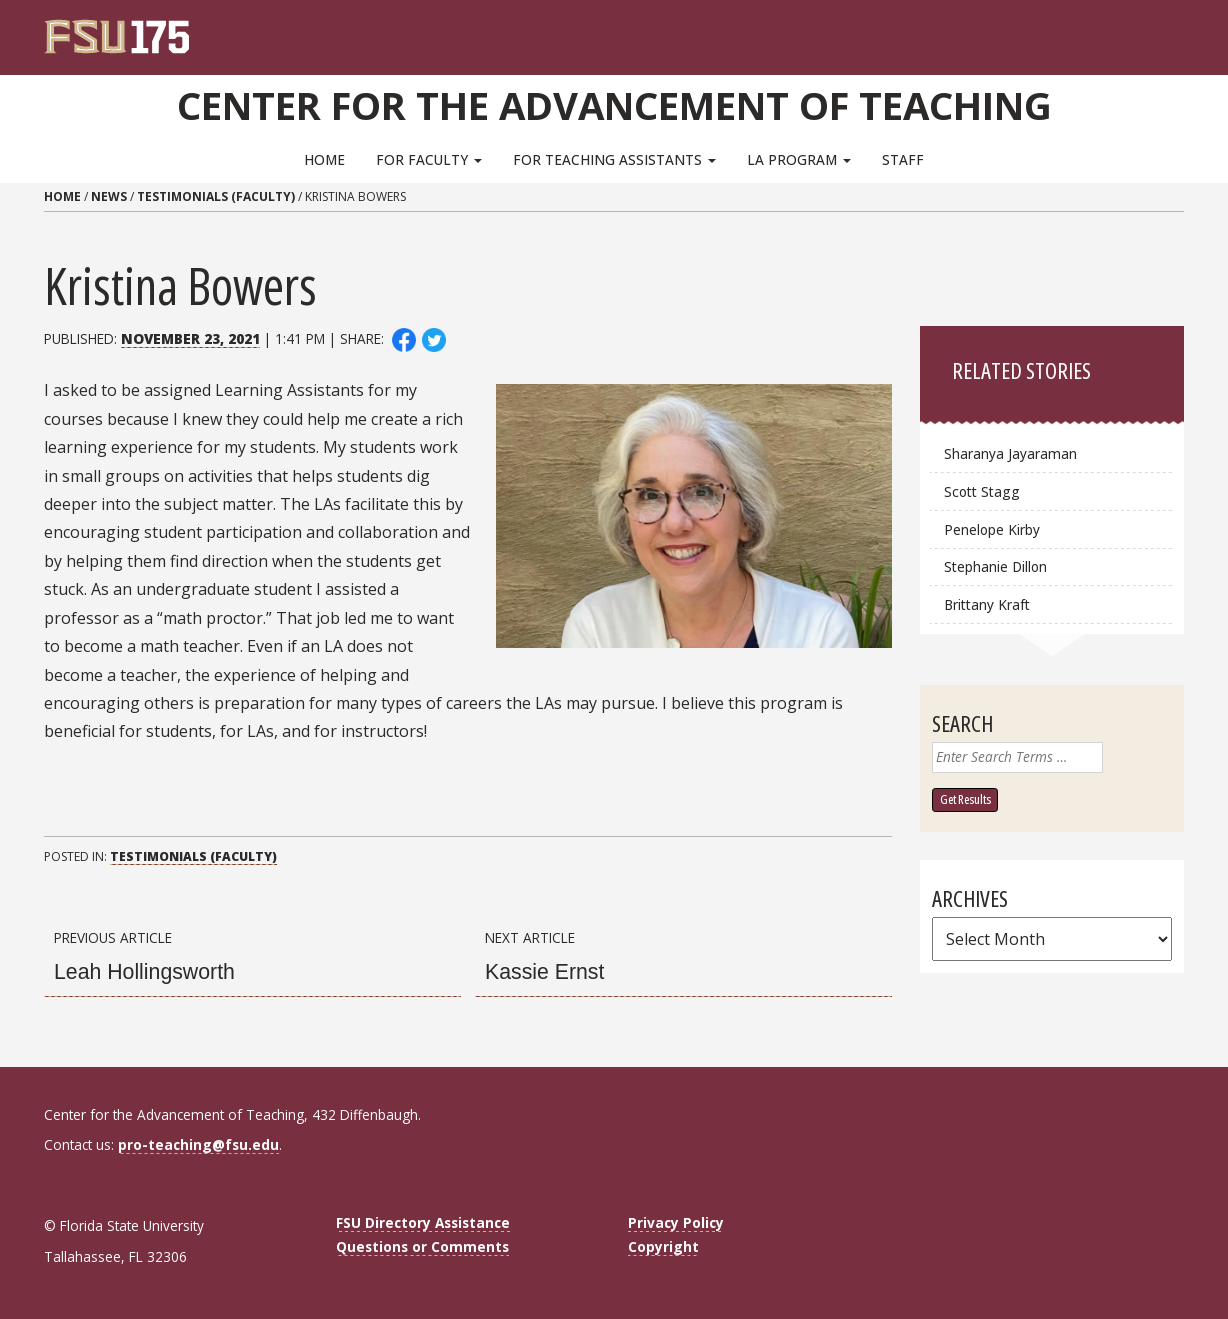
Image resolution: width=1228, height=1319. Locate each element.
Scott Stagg (982, 491)
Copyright (663, 1246)
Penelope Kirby (992, 529)
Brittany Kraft (987, 604)
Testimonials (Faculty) (216, 196)
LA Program (799, 159)
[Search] (1155, 30)
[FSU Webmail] (1127, 30)
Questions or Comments (422, 1246)
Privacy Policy (676, 1222)
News (109, 196)
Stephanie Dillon (995, 566)
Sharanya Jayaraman (1010, 453)
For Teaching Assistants (614, 159)
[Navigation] (1182, 30)
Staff (903, 159)
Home (324, 159)
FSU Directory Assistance (423, 1222)
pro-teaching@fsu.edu (198, 1144)
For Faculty (429, 159)
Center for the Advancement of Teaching (614, 105)
